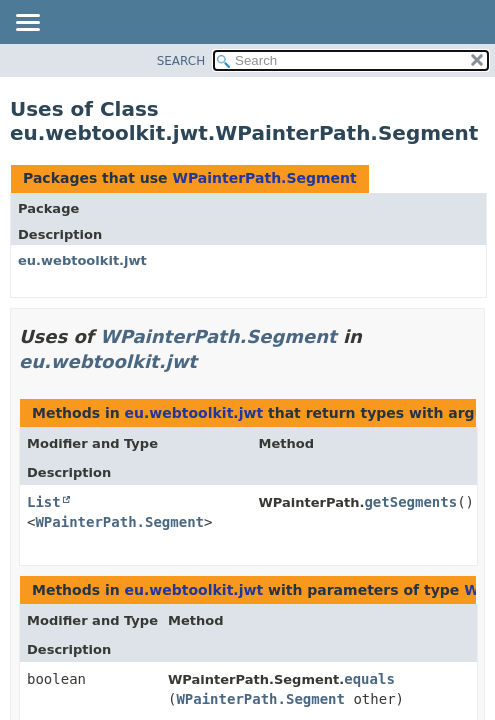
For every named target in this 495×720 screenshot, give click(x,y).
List (44, 502)
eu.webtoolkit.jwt (82, 260)
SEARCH (181, 61)
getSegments (410, 502)
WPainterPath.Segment (264, 178)
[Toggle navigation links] (27, 24)
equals (369, 679)
